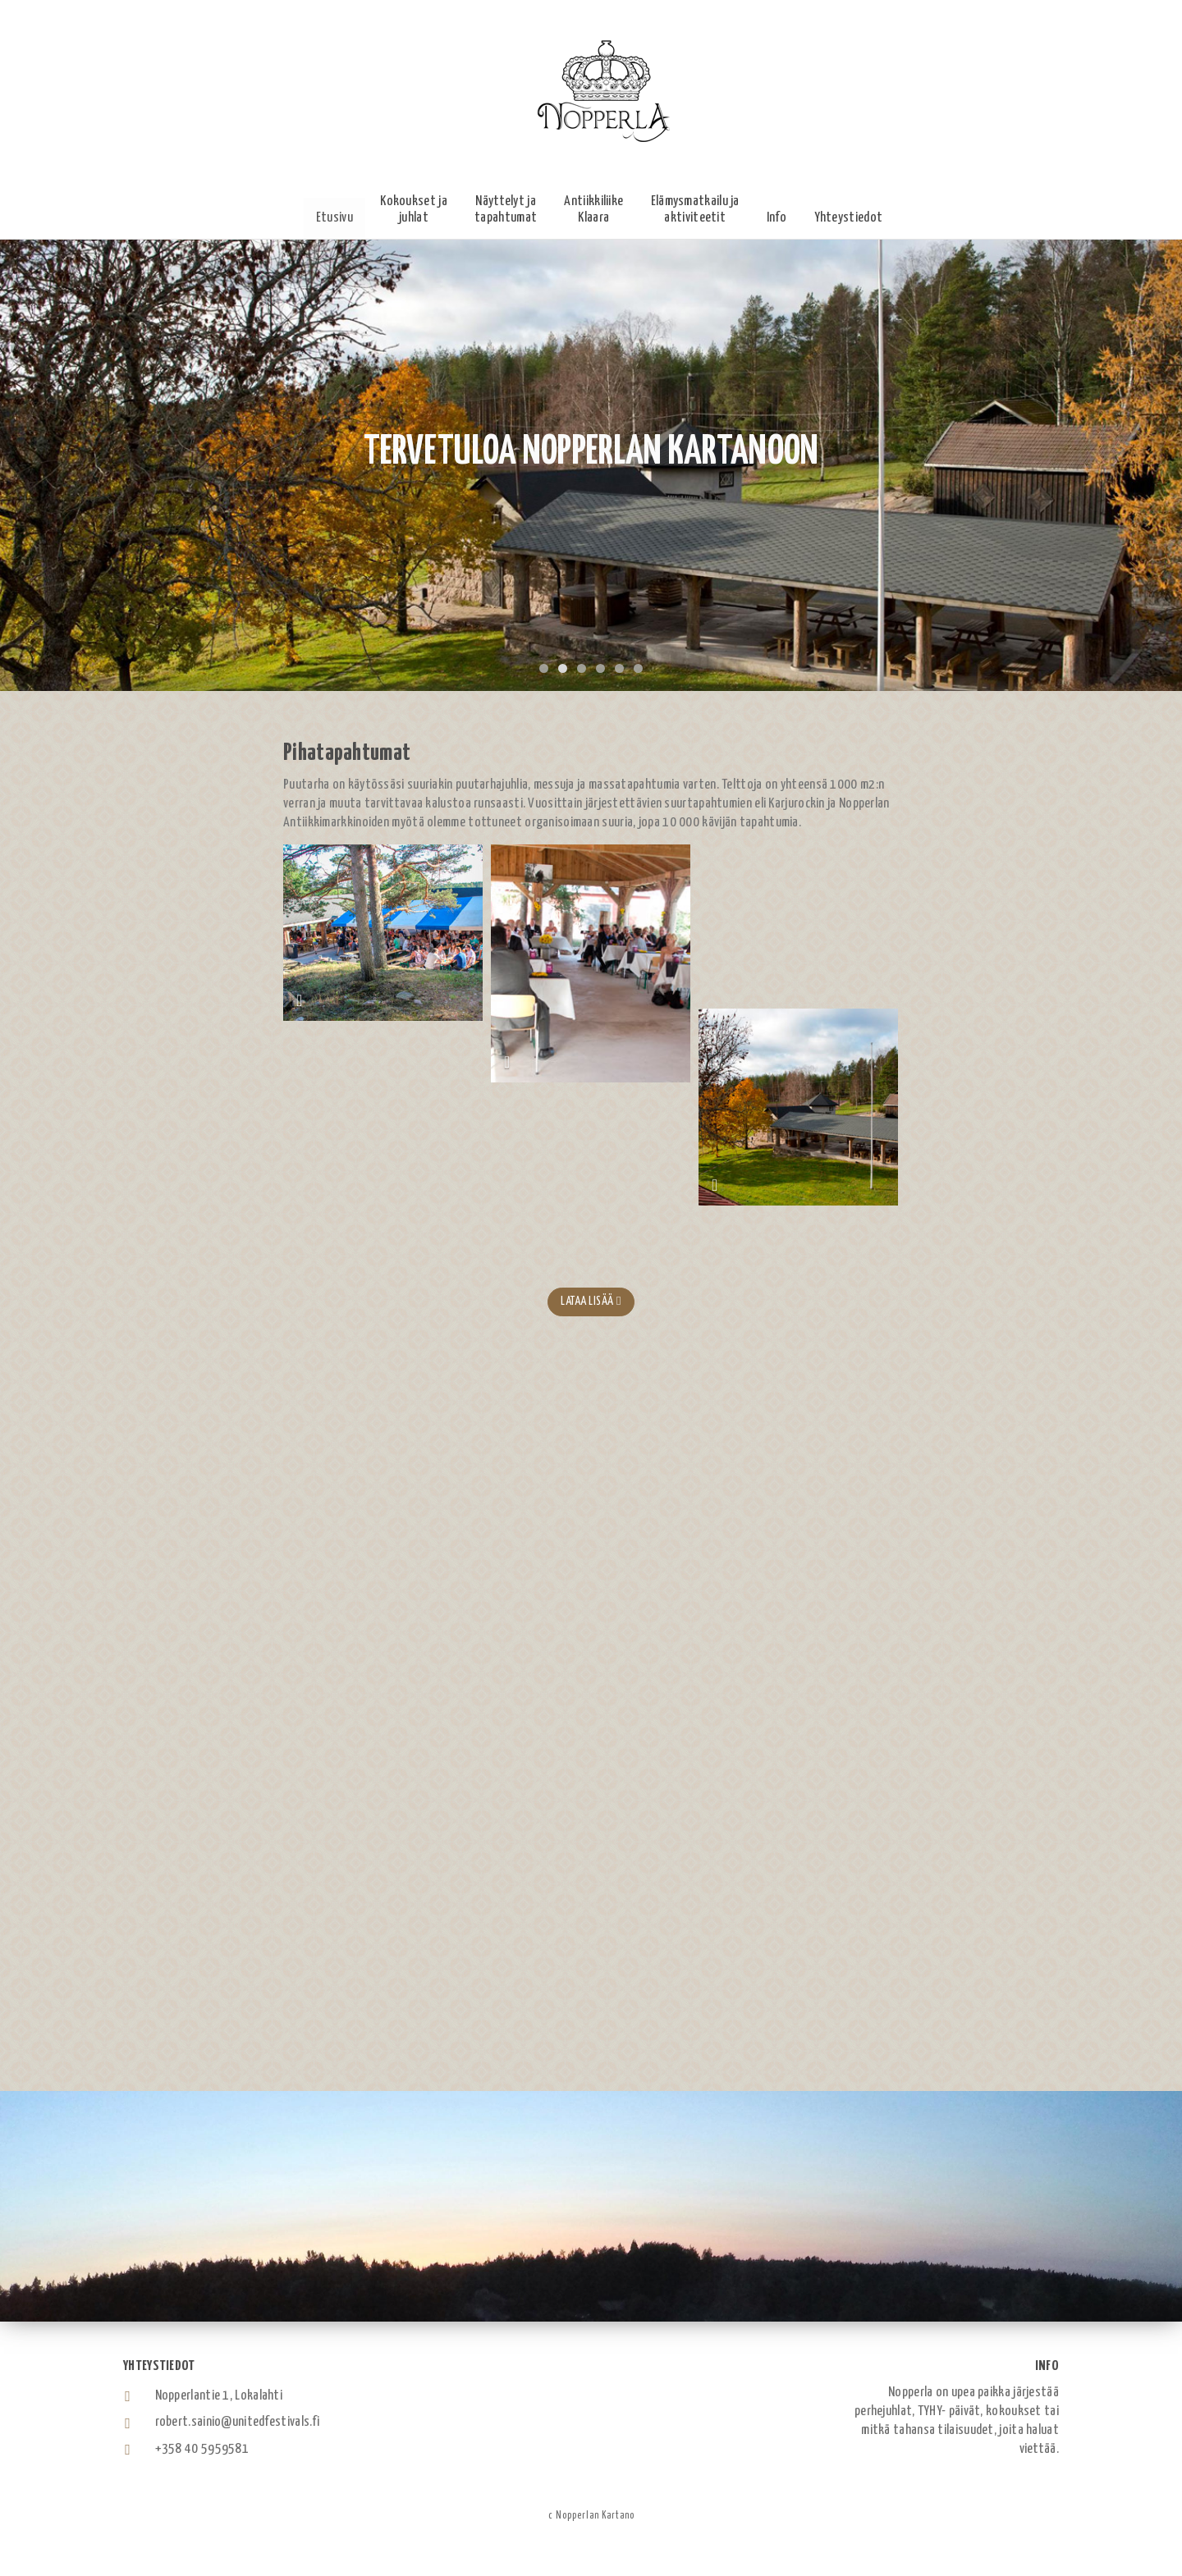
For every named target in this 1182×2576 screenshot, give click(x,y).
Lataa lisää (591, 1301)
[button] (414, 210)
